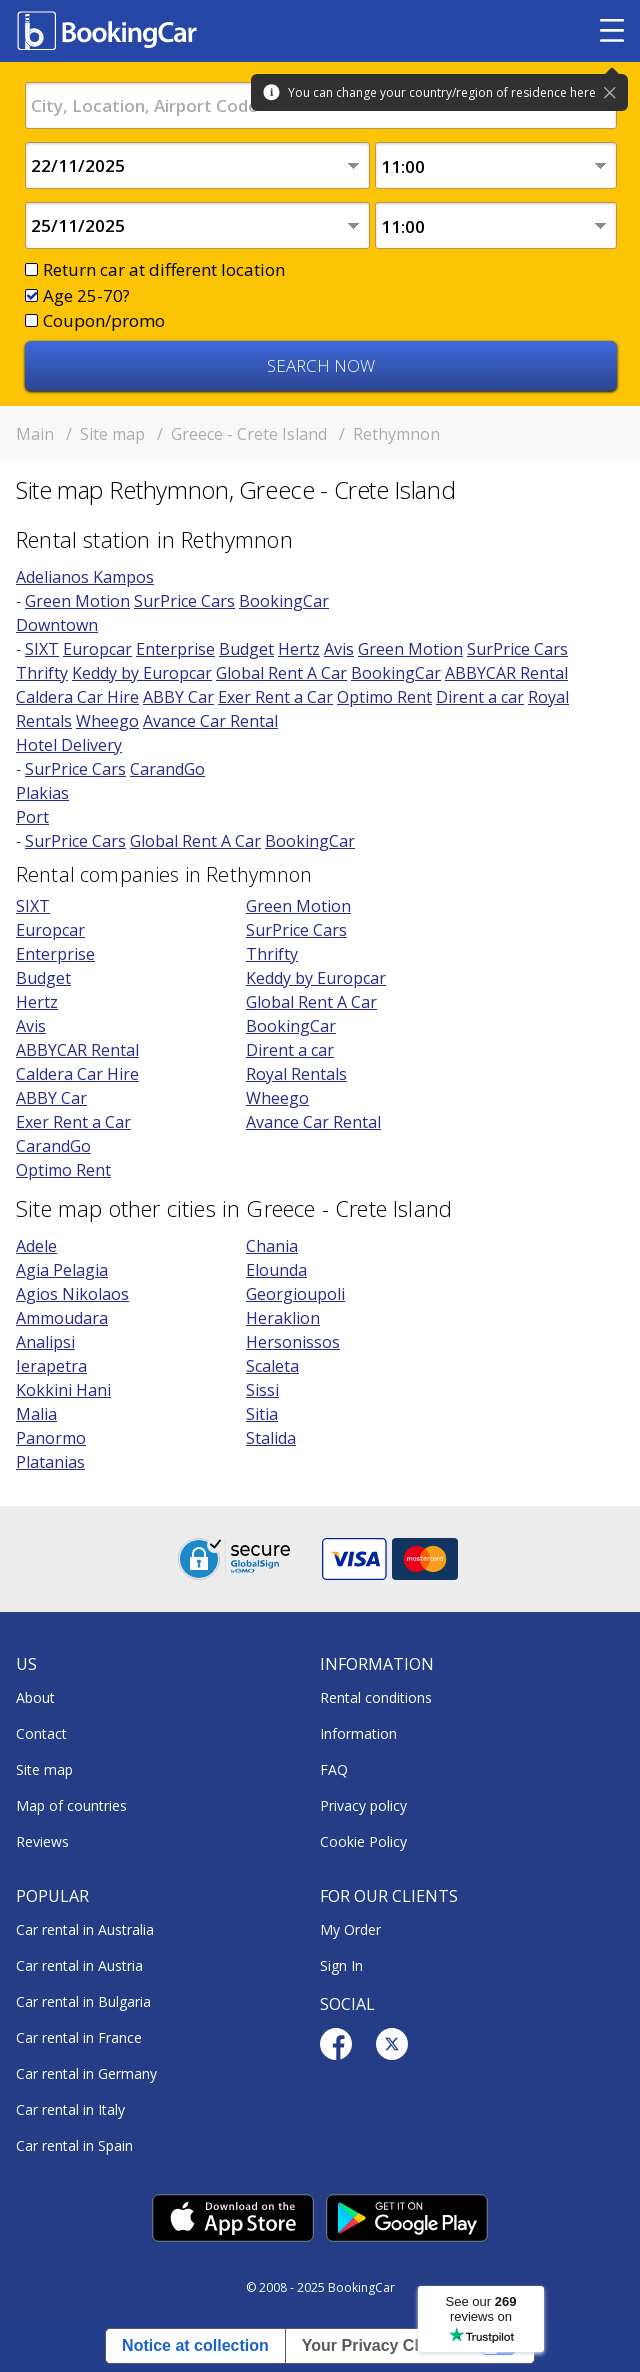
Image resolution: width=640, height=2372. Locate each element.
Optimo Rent (384, 697)
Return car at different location (164, 269)
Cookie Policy (363, 1841)
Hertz (299, 649)
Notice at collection (195, 2345)
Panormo (51, 1438)
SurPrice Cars (184, 601)
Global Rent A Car (281, 673)
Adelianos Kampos (85, 577)
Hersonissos (293, 1342)
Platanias (50, 1462)
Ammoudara (62, 1318)
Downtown (57, 625)
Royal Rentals (296, 1074)
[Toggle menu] (612, 31)
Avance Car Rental (210, 721)
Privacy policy (363, 1805)
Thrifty (42, 673)
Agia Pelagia (62, 1270)
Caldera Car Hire (77, 697)
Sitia (262, 1414)
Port (32, 817)
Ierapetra (51, 1366)
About (35, 1697)
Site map (44, 1769)
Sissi (262, 1390)
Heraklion (283, 1318)
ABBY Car (178, 697)
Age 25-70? (86, 295)
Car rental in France (79, 2037)
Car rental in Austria (79, 1965)
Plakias (42, 793)
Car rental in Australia (85, 1929)
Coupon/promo (104, 320)
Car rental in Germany (86, 2073)
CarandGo (167, 769)
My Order (350, 1929)
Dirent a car (480, 697)
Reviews (42, 1841)
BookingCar (284, 601)
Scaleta (272, 1366)
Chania (272, 1246)
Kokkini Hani (63, 1390)
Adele (36, 1246)
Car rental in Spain (74, 2145)
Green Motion (77, 601)
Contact (41, 1733)
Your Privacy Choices (383, 2345)
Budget (246, 649)
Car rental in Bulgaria (83, 2001)
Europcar (97, 649)
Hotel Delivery (69, 745)
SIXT (42, 649)
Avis (339, 649)
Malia (36, 1414)
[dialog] (602, 2334)
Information (358, 1733)
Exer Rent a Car (275, 697)
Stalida (271, 1438)
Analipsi (45, 1342)
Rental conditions (376, 1697)
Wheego (107, 721)
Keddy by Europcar (142, 673)
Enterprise (175, 649)
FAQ (334, 1769)
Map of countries (71, 1805)
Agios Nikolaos (72, 1294)
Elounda (276, 1270)
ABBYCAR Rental (506, 673)
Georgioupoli (295, 1294)
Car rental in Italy (70, 2109)
